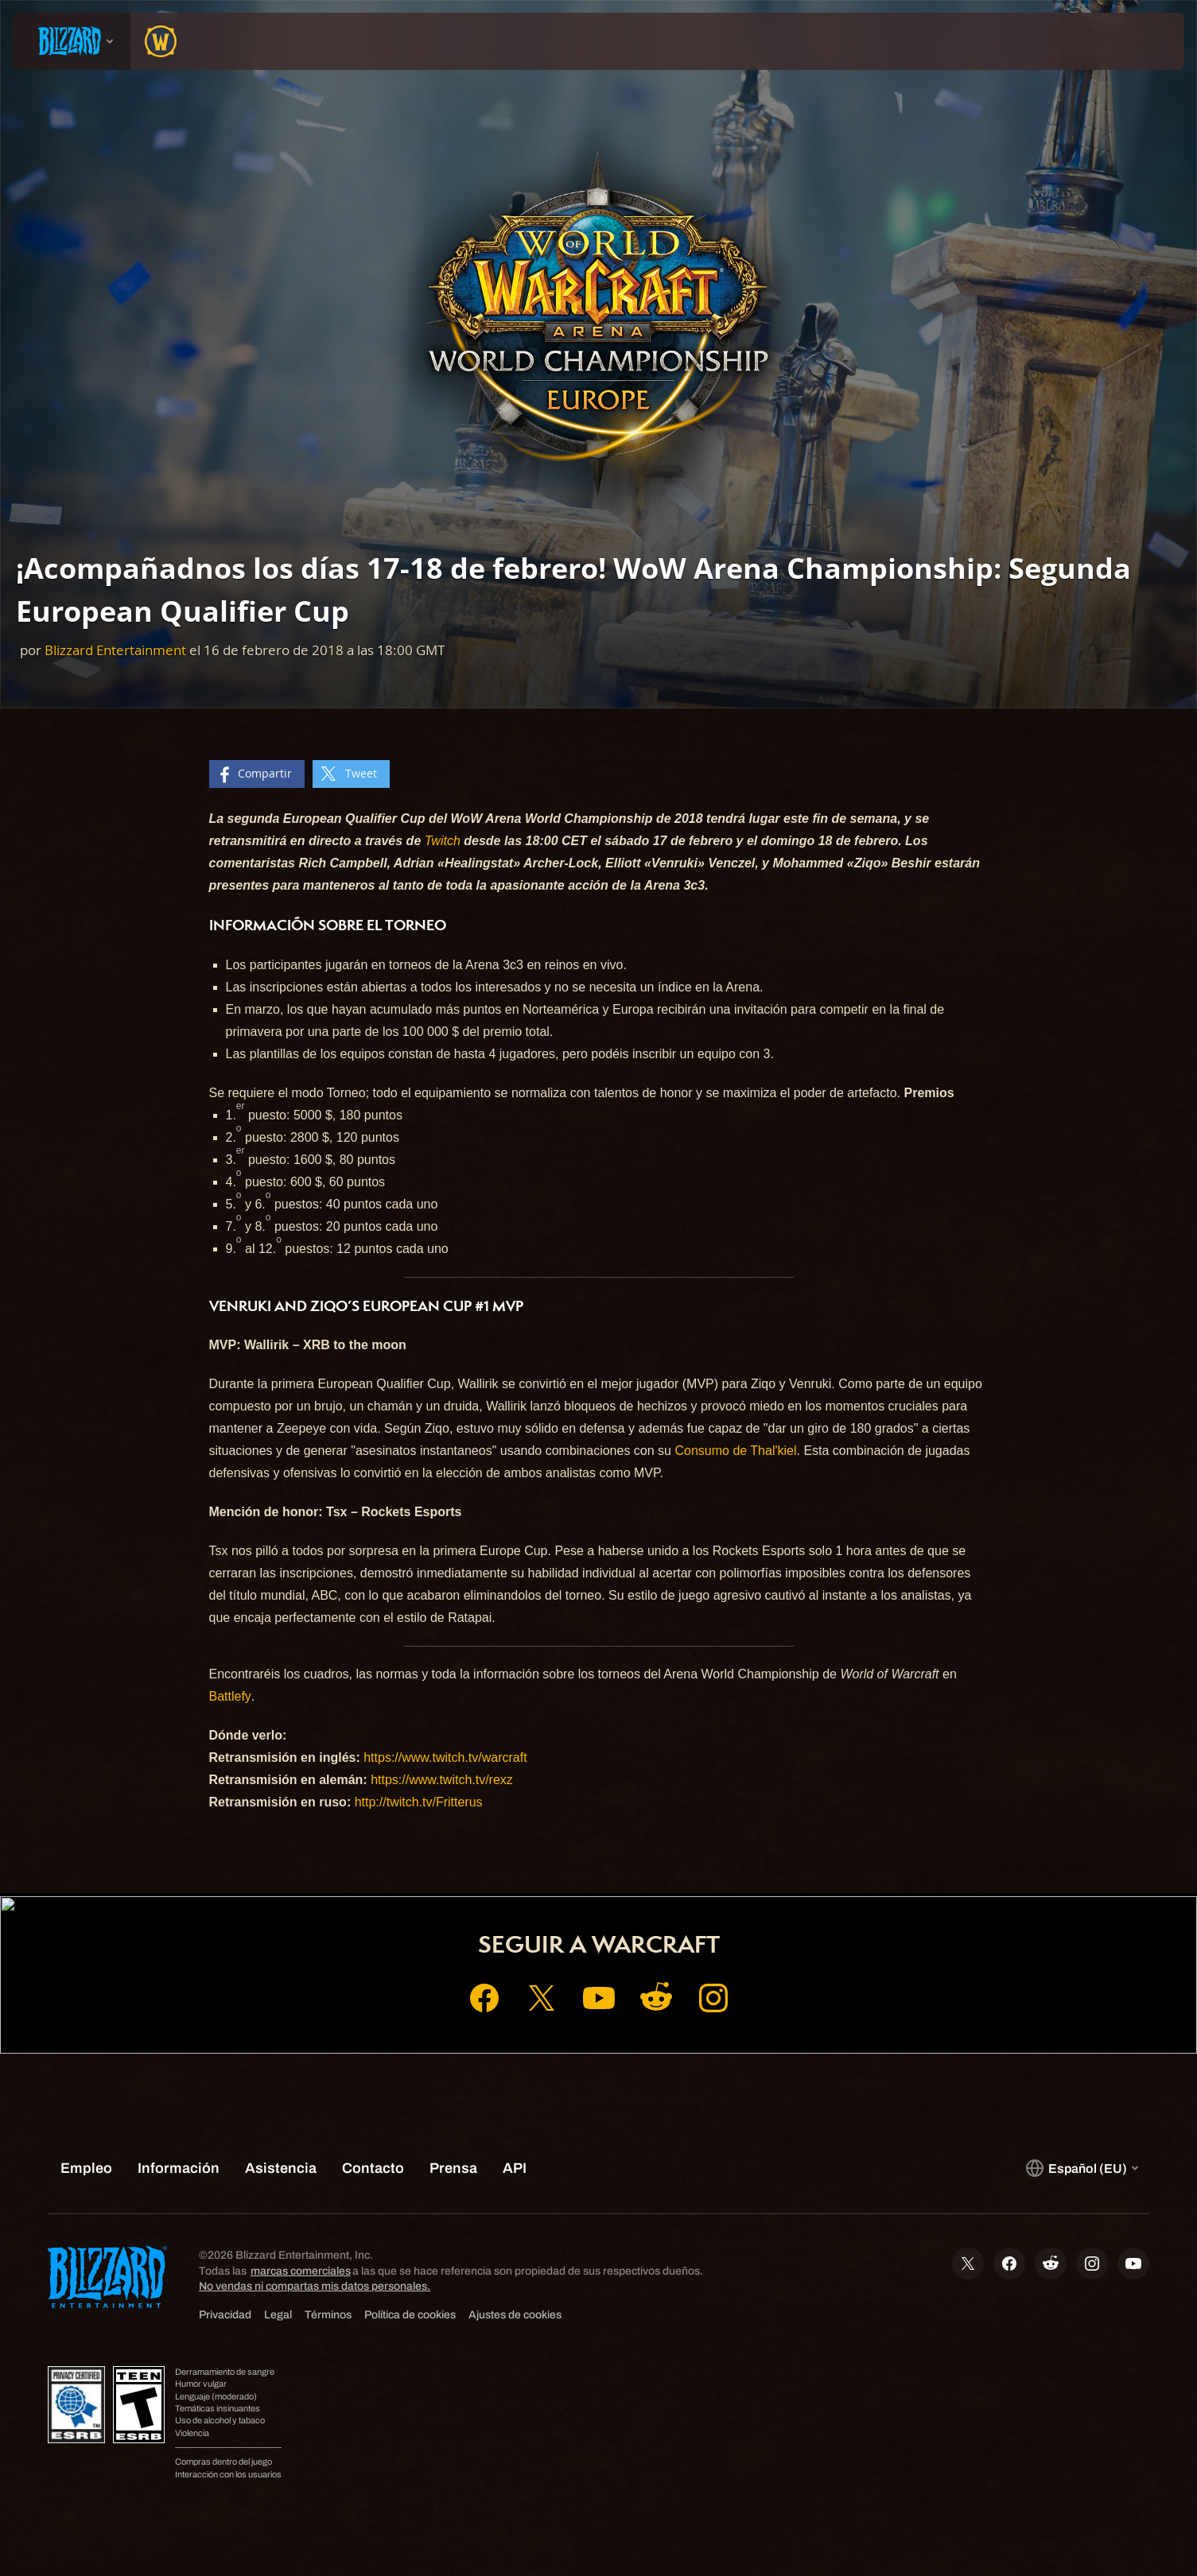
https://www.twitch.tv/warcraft (445, 1757)
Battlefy (230, 1696)
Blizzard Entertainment (115, 650)
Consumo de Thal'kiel (735, 1450)
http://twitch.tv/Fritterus (419, 1802)
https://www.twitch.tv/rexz (442, 1780)
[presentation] (71, 41)
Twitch (443, 841)
